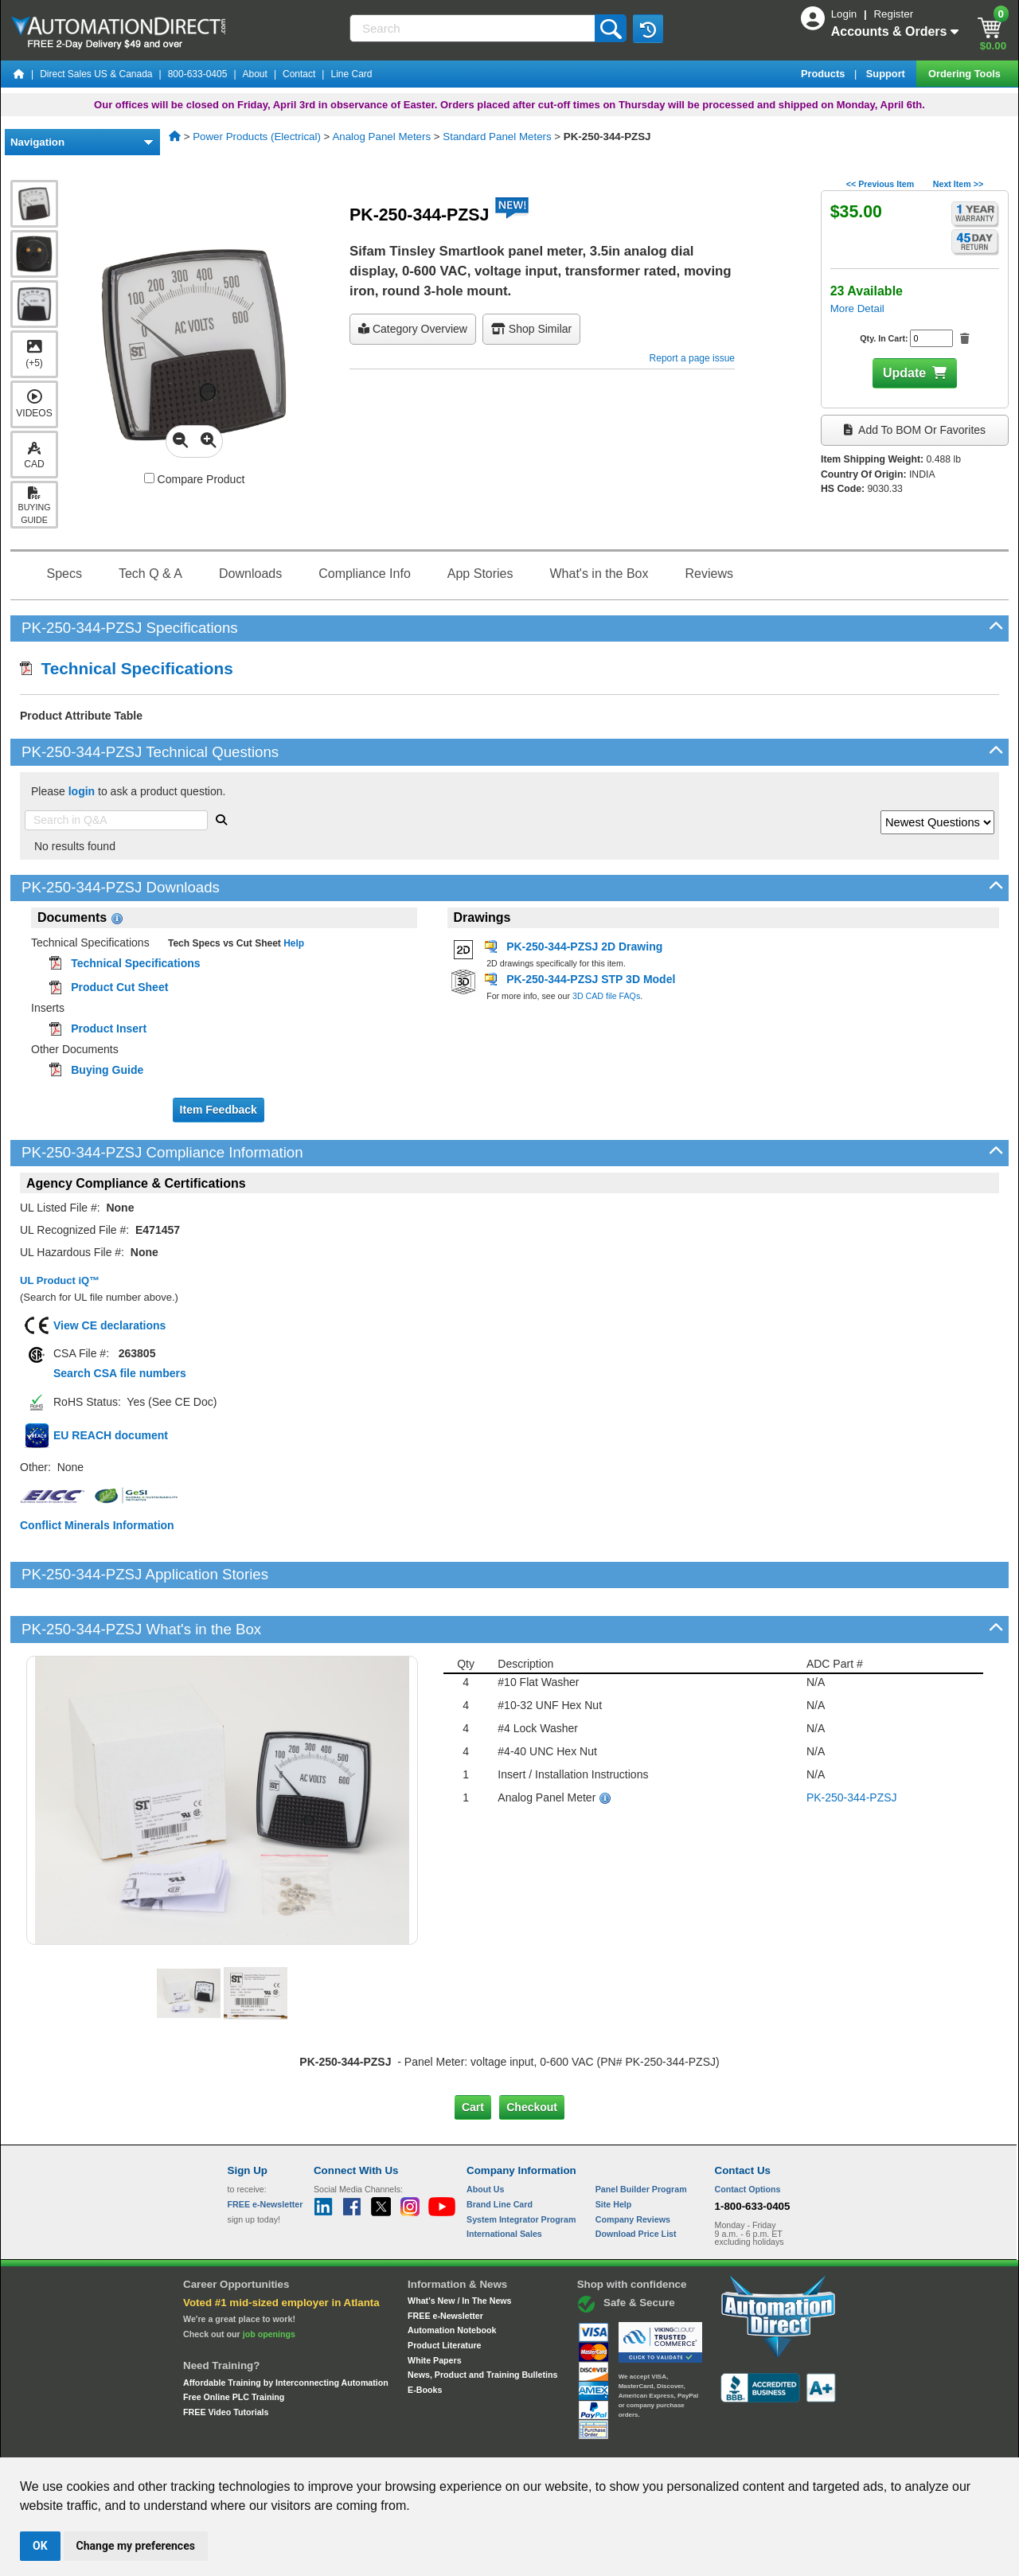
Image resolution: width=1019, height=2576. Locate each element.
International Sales (504, 2179)
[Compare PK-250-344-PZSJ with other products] (149, 478)
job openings (269, 2280)
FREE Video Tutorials (225, 2358)
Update (904, 373)
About (255, 74)
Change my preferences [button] (135, 2545)
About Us (485, 2135)
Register (893, 14)
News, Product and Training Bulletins (482, 2320)
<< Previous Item (880, 184)
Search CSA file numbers (119, 1373)
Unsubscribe (424, 2442)
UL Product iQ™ (60, 1280)
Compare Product (194, 479)
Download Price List (636, 2179)
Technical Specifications (126, 668)
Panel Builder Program (641, 2135)
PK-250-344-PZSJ (851, 1742)
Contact (299, 74)
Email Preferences (498, 2442)
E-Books (425, 2335)
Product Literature (444, 2291)
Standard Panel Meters (497, 136)
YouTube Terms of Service (714, 2442)
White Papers (435, 2305)
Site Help (613, 2150)
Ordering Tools (965, 74)
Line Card (351, 74)
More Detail (857, 308)
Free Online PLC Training (233, 2343)
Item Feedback (218, 1109)
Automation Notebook (452, 2276)
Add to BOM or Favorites (915, 429)
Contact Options (748, 2135)
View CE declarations (109, 1325)
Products (824, 74)
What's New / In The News (459, 2246)
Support (887, 74)
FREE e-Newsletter (445, 2261)
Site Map (261, 2442)
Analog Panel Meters (381, 136)
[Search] (473, 28)
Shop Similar (531, 328)
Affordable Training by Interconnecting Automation (285, 2327)
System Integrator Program (521, 2164)
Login (845, 14)
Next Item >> (958, 184)
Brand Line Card (500, 2150)
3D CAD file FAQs (606, 996)
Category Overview (412, 328)
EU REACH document (110, 1435)
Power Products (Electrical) (257, 136)
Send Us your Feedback (339, 2442)
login (81, 791)
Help (292, 943)
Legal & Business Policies (600, 2442)
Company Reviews (632, 2164)
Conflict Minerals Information (97, 1525)
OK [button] (40, 2545)
